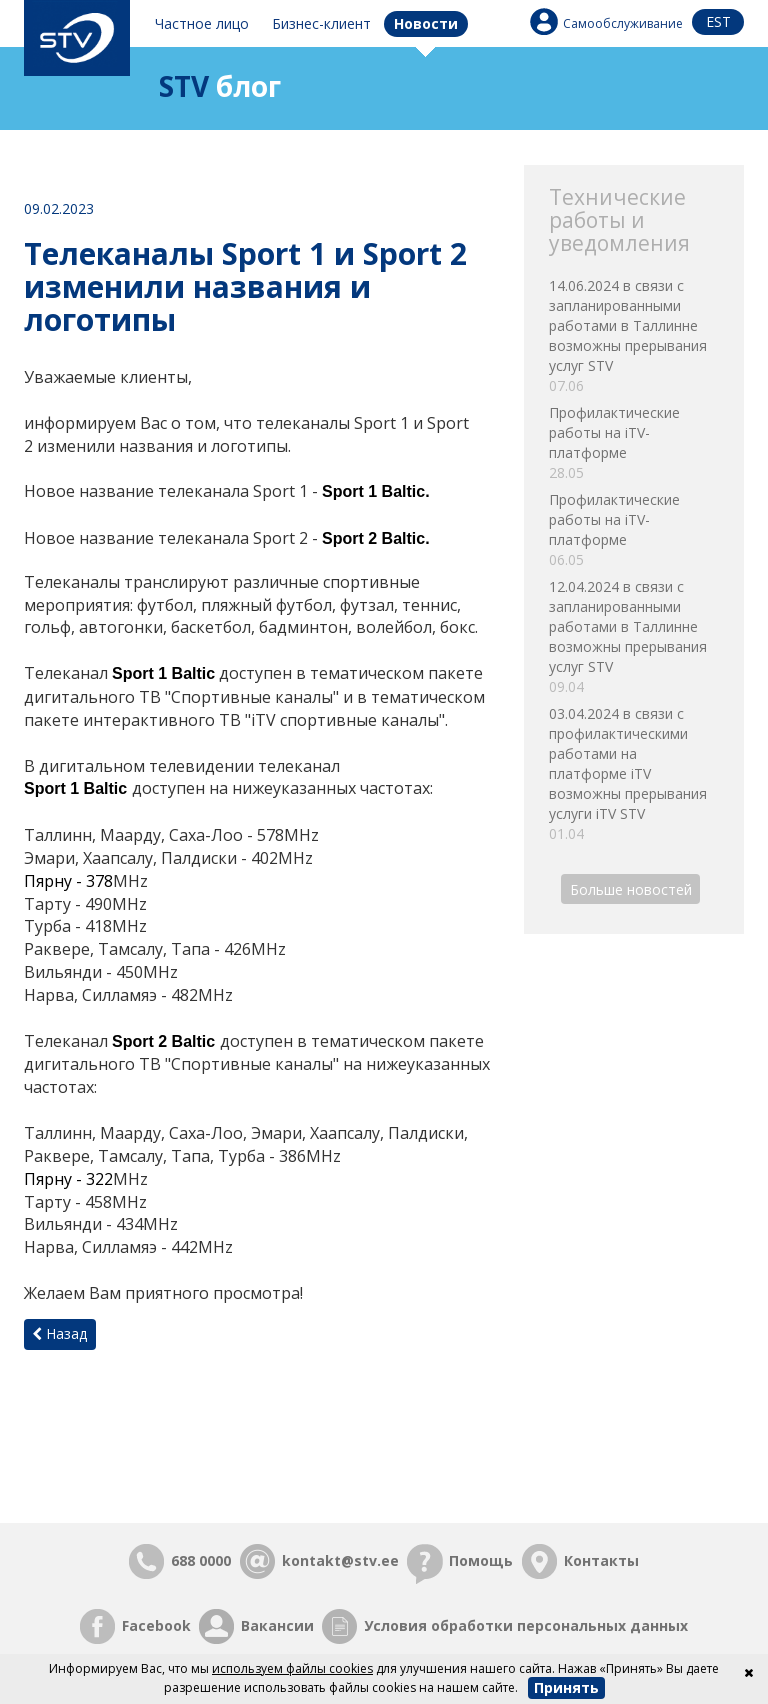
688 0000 (201, 1560)
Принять (566, 1687)
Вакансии (277, 1625)
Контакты (601, 1560)
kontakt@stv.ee (340, 1560)
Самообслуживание (623, 23)
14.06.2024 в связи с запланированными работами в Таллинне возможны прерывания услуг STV (634, 336)
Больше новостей (631, 888)
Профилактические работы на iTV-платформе (634, 443)
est (718, 21)
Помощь (481, 1560)
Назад (59, 1333)
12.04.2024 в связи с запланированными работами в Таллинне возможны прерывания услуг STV (634, 637)
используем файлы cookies (292, 1668)
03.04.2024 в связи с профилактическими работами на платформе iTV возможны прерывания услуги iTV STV (634, 774)
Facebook (156, 1625)
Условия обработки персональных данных (526, 1625)
